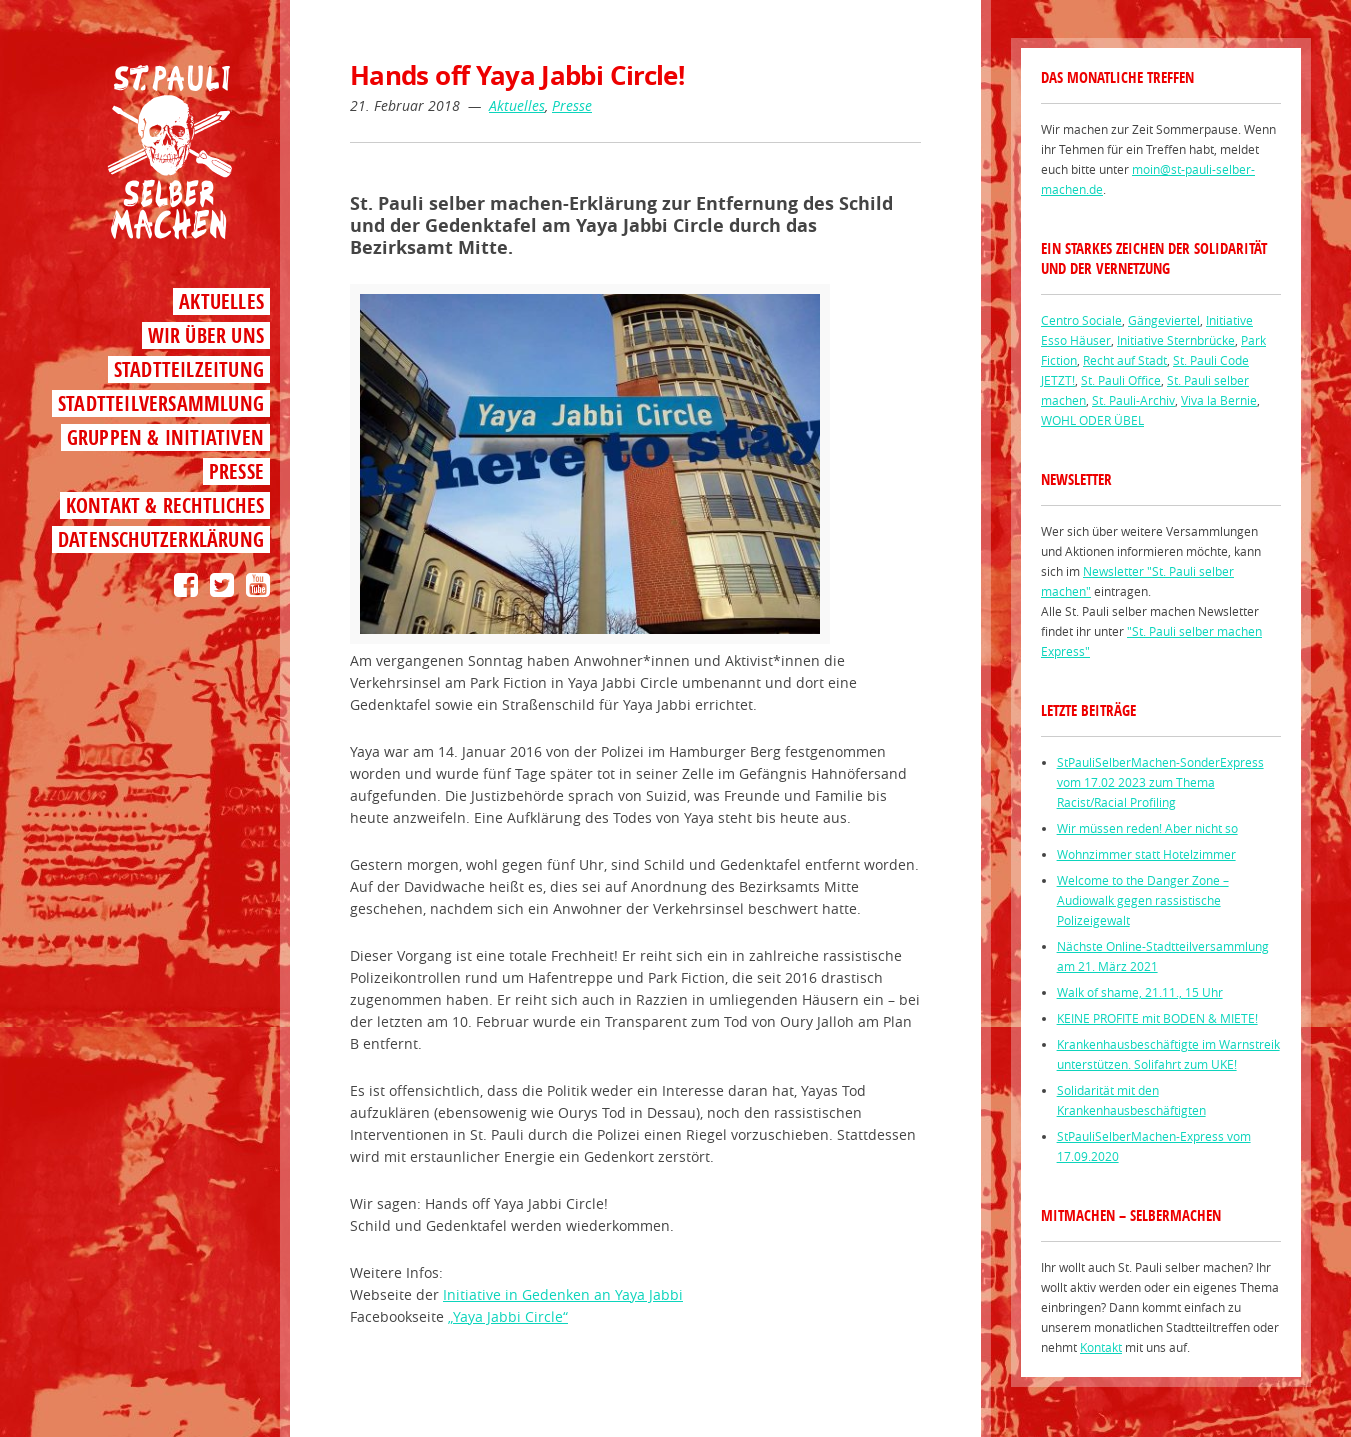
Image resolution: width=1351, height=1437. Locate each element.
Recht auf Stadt (1125, 360)
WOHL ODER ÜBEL (1092, 420)
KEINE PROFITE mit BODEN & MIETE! (1157, 1018)
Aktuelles (221, 301)
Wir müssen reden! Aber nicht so (1147, 828)
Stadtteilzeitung (189, 369)
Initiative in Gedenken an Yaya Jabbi (563, 1294)
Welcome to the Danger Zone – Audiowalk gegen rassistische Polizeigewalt (1143, 900)
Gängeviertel (1164, 320)
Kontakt (1101, 1347)
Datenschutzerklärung (161, 539)
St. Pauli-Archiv (1133, 400)
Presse (236, 471)
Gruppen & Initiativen (165, 437)
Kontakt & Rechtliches (165, 505)
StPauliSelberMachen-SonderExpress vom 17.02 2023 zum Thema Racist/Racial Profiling (1160, 782)
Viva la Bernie (1219, 400)
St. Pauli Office (1121, 380)
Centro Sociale (1081, 320)
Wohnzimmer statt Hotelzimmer (1146, 854)
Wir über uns (206, 335)
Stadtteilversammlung (161, 403)
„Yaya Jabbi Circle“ (508, 1316)
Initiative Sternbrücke (1176, 340)
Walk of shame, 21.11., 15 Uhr (1140, 992)
